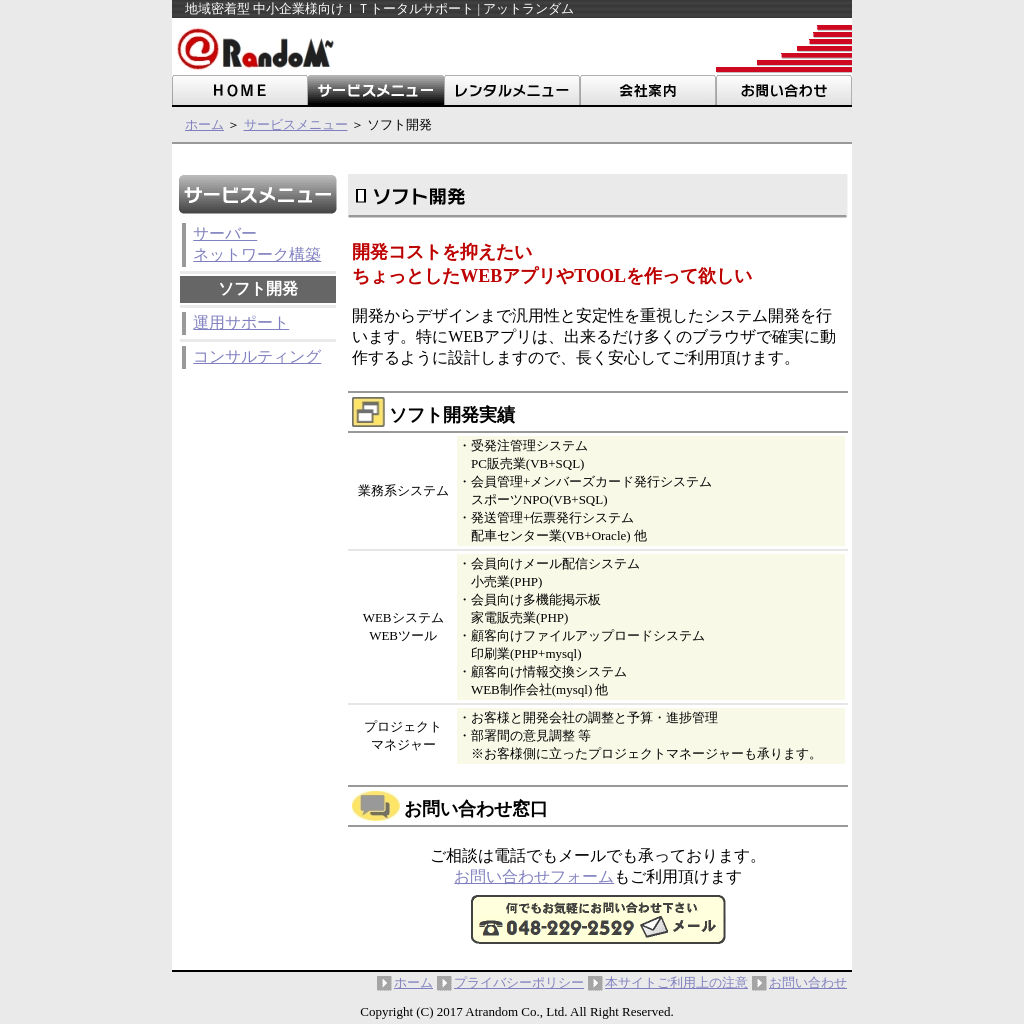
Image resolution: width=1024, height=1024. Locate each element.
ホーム (204, 124)
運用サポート (241, 322)
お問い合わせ (808, 982)
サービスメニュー (296, 124)
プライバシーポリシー (519, 982)
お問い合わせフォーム (534, 876)
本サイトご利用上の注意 (676, 982)
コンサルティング (257, 356)
